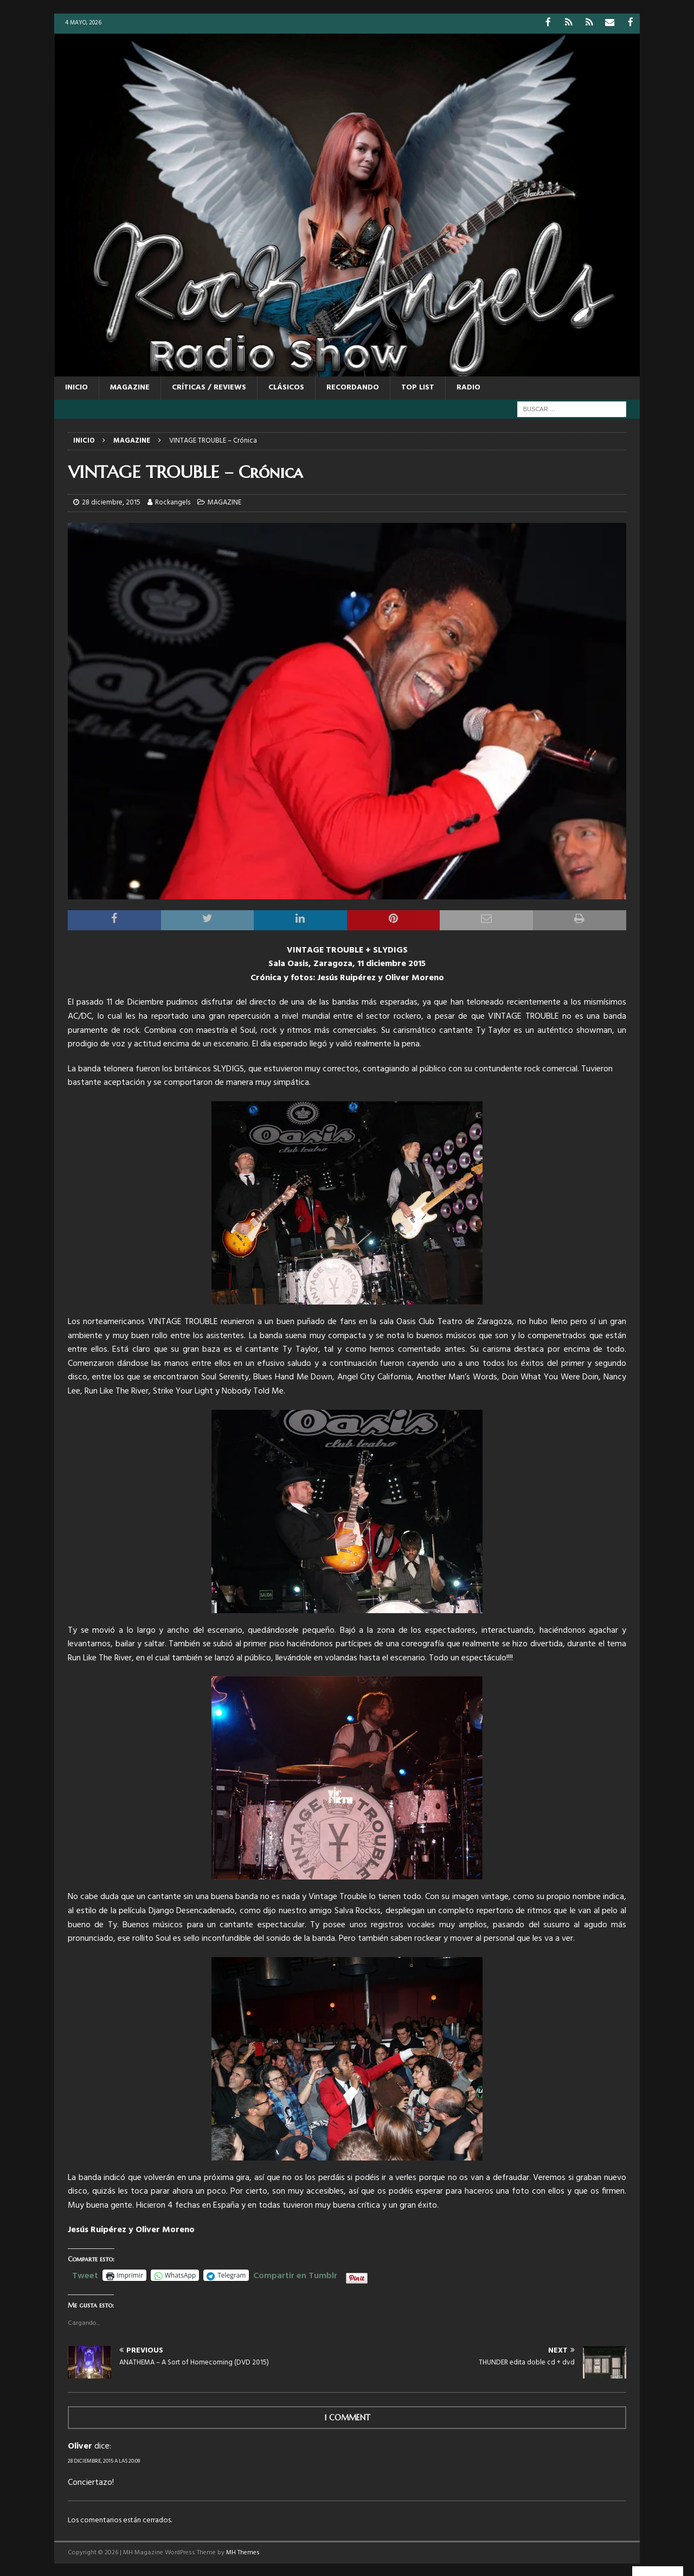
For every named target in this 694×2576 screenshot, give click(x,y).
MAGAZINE (130, 387)
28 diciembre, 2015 (111, 502)
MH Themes (243, 2551)
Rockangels (172, 502)
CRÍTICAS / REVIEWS (209, 387)
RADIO (468, 387)
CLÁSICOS (286, 387)
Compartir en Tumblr (295, 2274)
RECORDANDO (352, 387)
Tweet (85, 2274)
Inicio (76, 387)
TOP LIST (417, 387)
